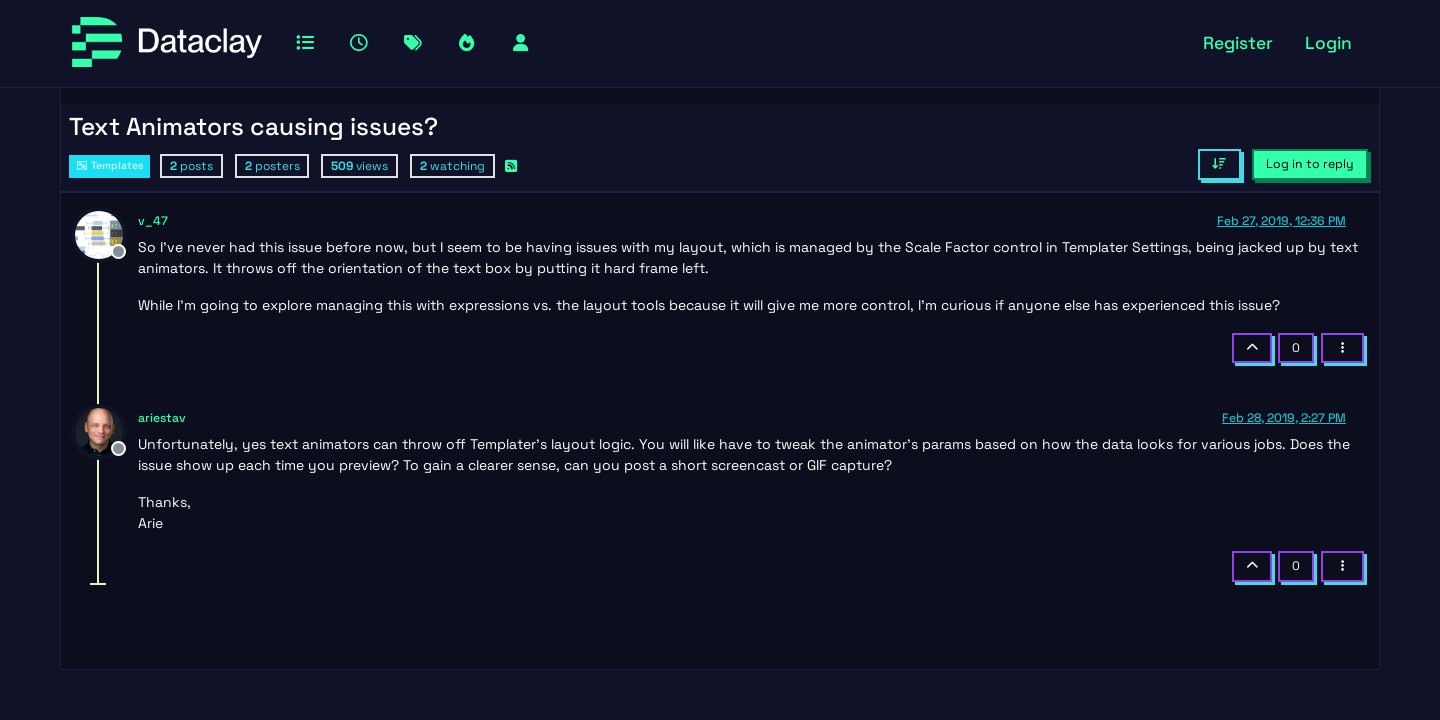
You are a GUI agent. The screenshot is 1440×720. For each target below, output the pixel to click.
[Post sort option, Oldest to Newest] (1219, 164)
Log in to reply (1310, 164)
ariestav (162, 418)
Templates (109, 165)
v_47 (153, 221)
